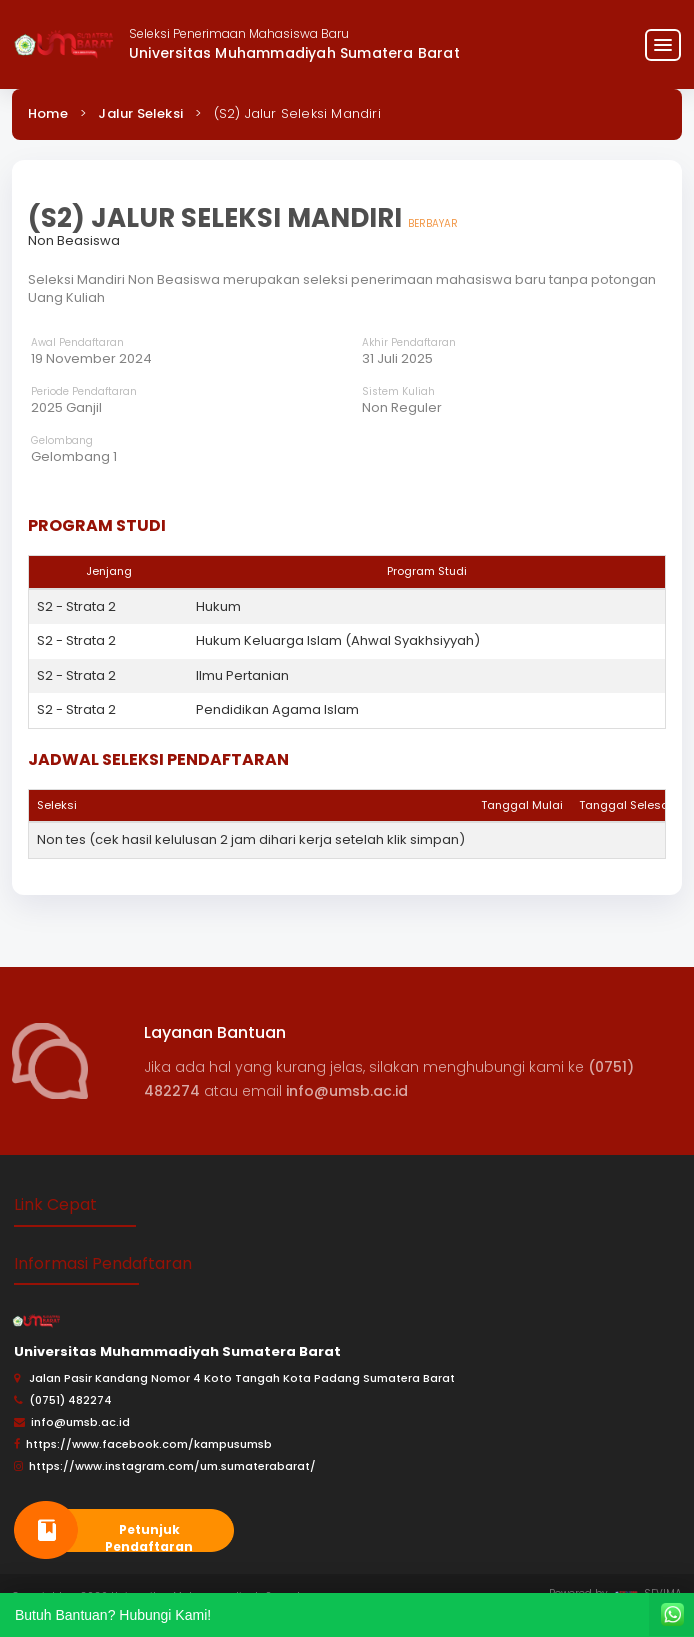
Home (48, 113)
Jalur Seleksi (140, 113)
